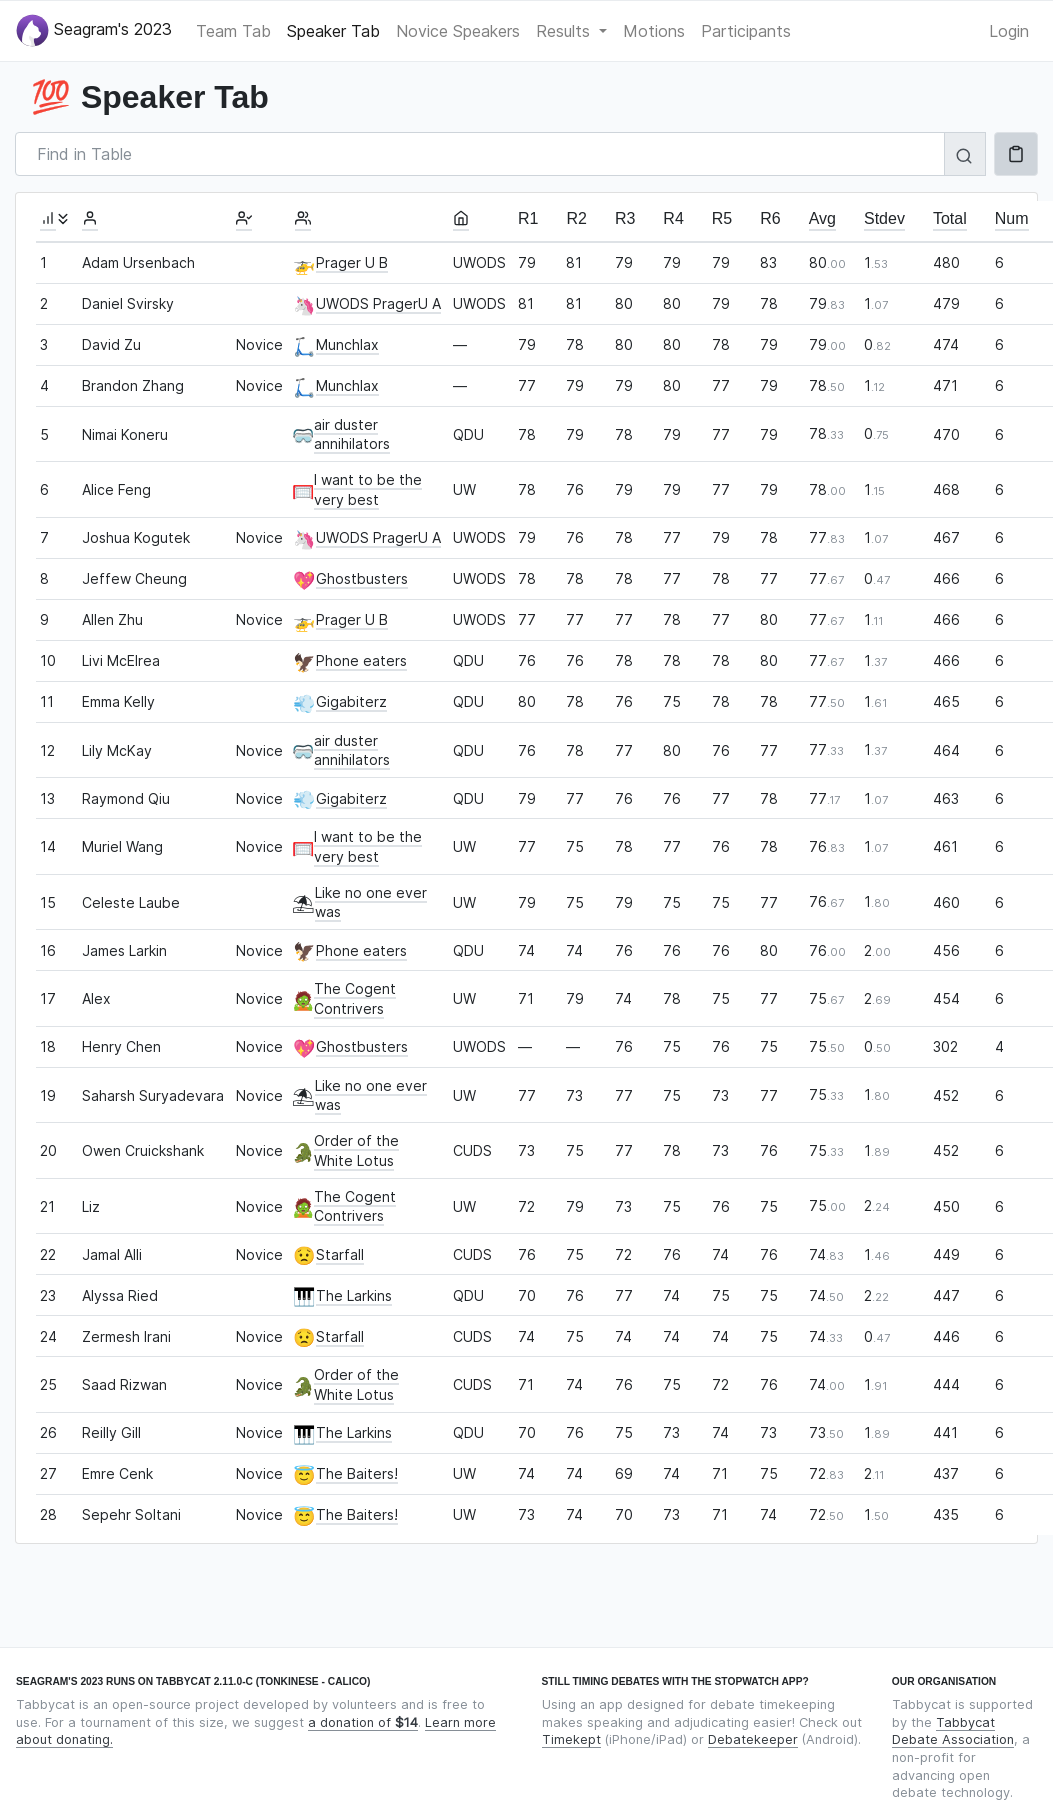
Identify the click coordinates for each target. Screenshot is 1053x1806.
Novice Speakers (458, 31)
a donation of (363, 1722)
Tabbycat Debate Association (953, 1731)
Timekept (571, 1739)
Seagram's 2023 (94, 30)
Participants (746, 31)
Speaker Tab (333, 31)
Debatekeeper (753, 1739)
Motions (654, 31)
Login (1009, 31)
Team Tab (233, 31)
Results (565, 31)
